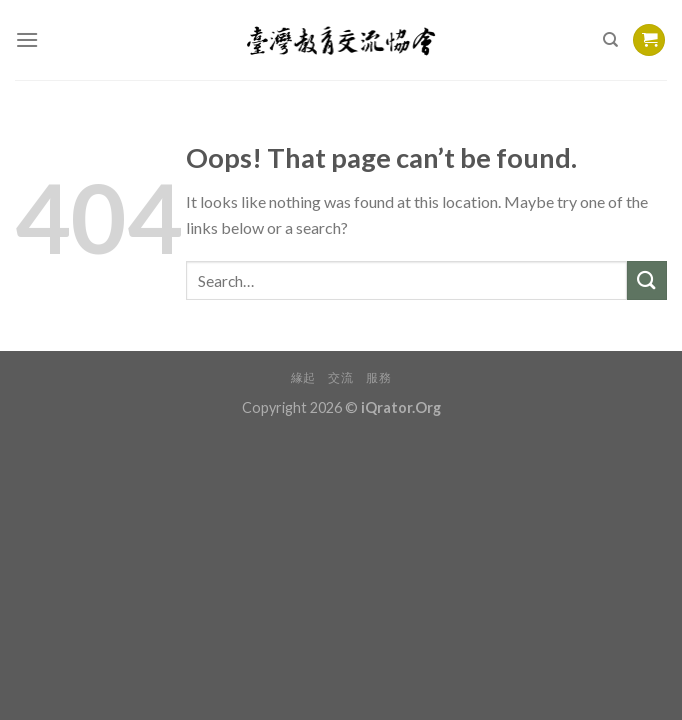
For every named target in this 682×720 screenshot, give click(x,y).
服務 (378, 377)
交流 (340, 377)
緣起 (303, 377)
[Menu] (27, 39)
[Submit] (647, 280)
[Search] (610, 40)
